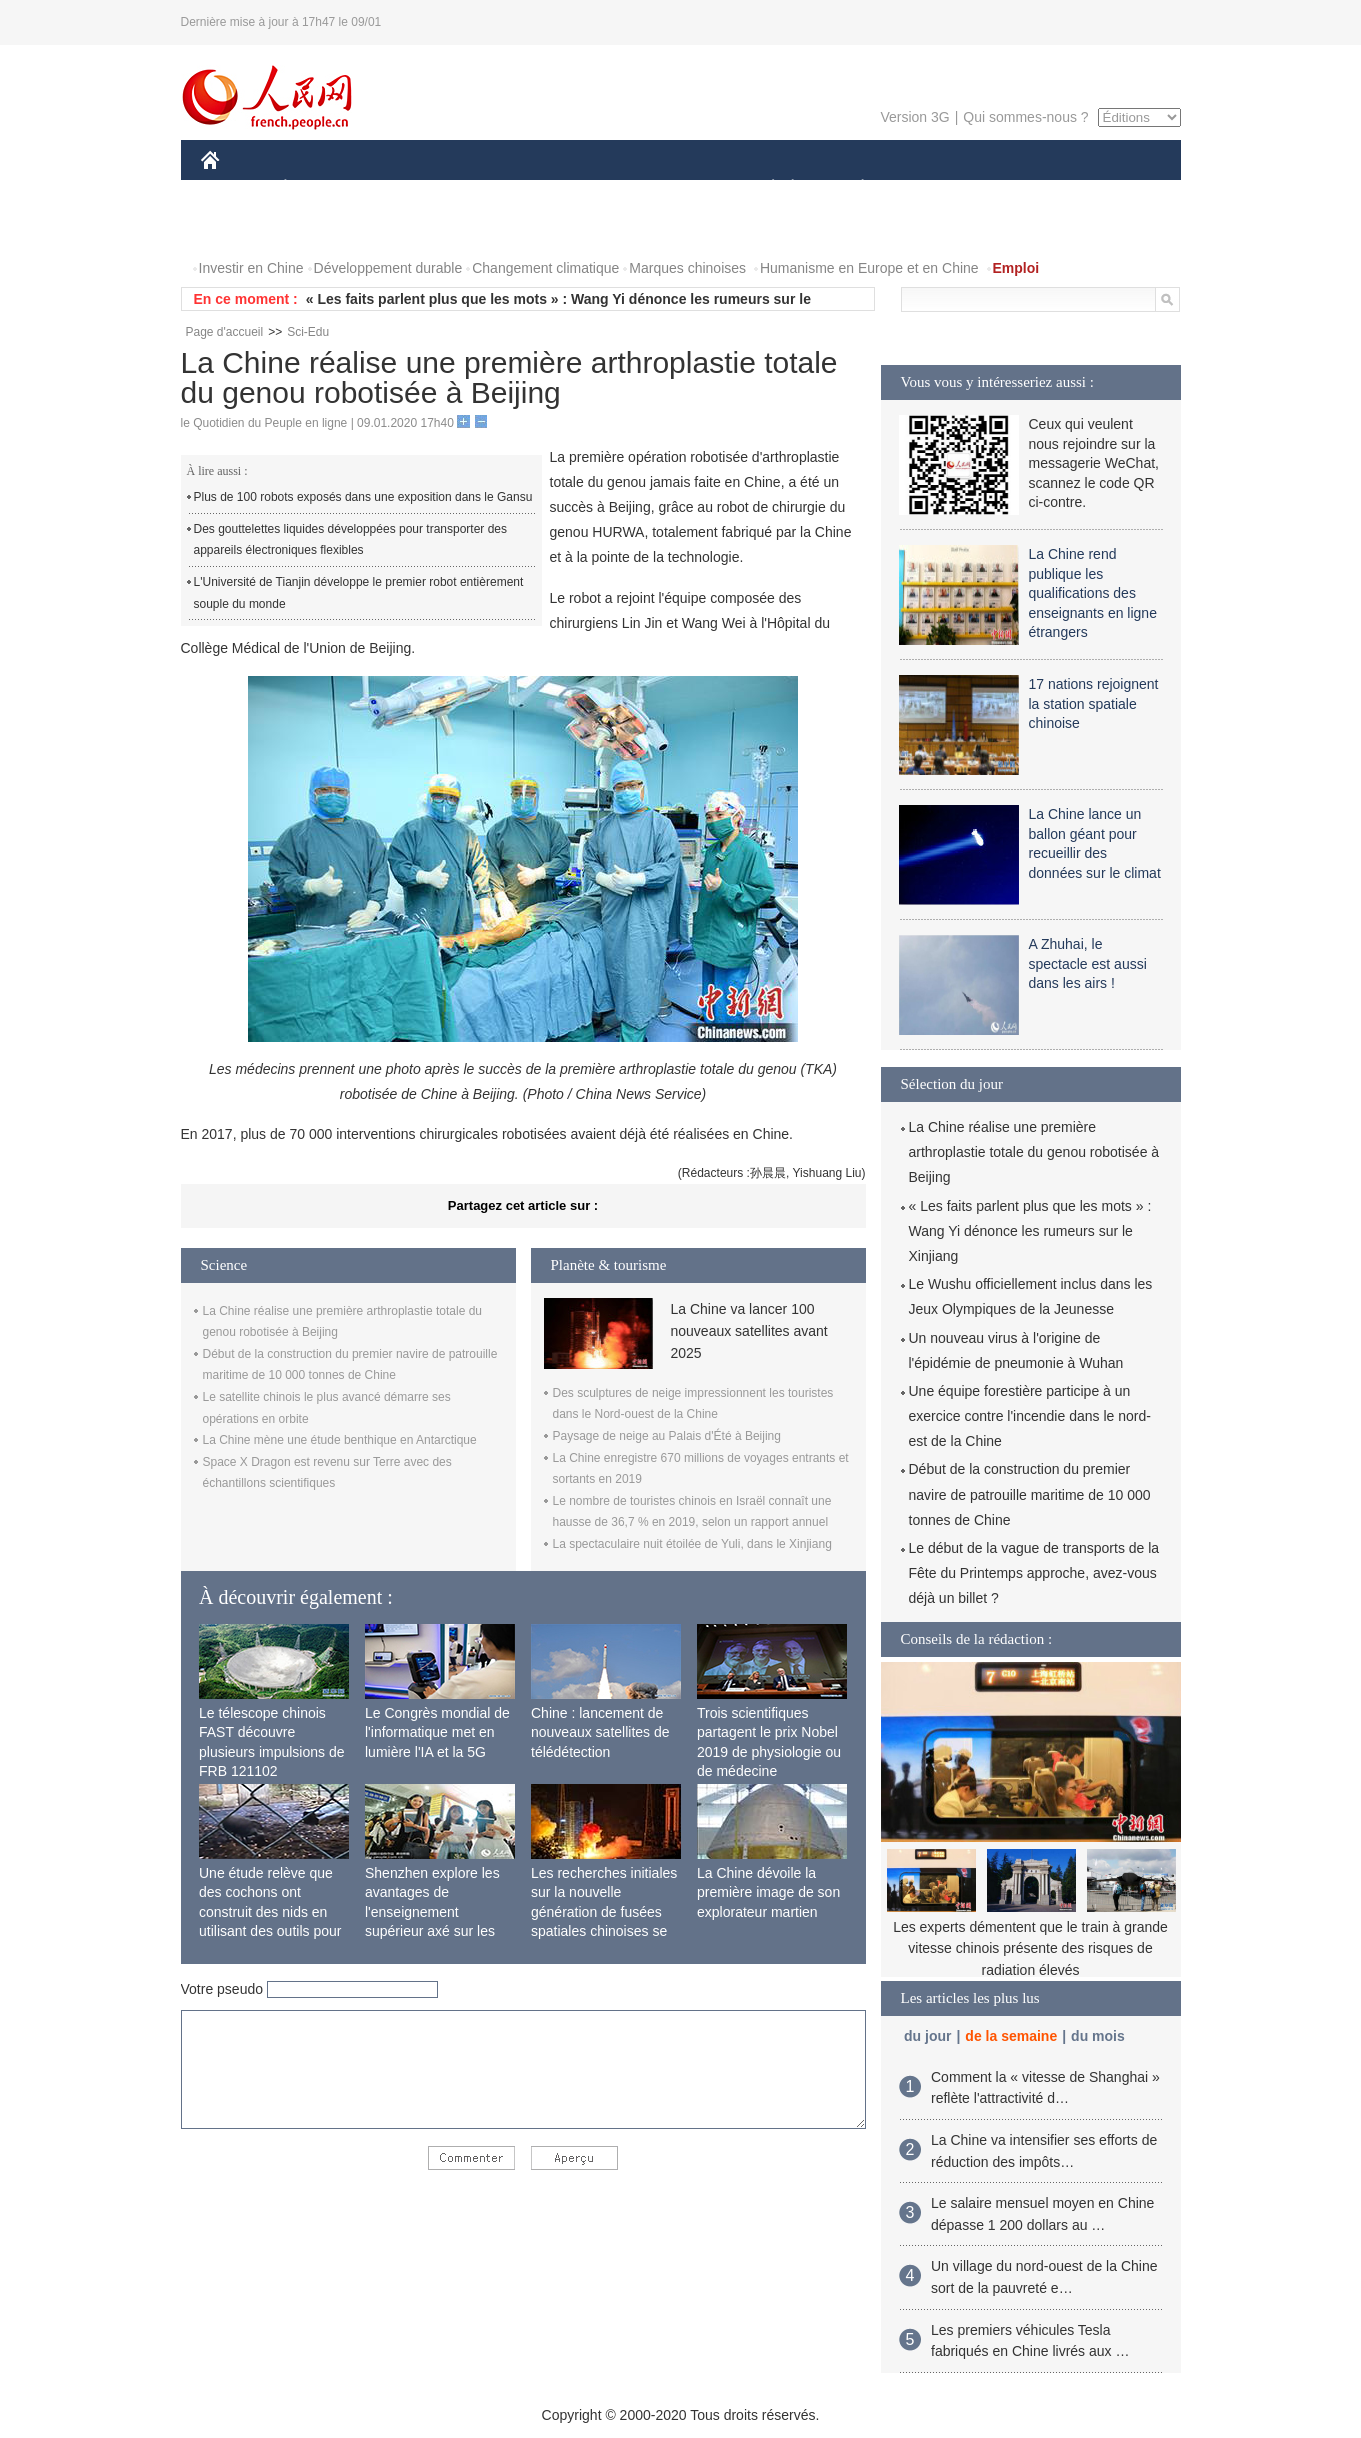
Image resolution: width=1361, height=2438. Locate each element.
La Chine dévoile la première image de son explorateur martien (768, 1892)
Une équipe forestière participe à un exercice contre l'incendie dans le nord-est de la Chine (1030, 1416)
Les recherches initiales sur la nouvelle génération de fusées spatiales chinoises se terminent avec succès (604, 1912)
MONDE (413, 188)
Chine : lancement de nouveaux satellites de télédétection (600, 1732)
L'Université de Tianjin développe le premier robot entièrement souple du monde (359, 593)
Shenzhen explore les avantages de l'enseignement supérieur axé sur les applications (432, 1912)
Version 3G (914, 117)
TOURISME (1018, 188)
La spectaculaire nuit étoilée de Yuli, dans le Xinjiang (692, 1544)
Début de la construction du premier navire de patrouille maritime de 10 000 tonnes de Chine (1030, 1494)
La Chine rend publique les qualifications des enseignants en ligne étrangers (1093, 593)
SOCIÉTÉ (764, 188)
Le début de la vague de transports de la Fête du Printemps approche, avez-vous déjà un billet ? (1034, 1573)
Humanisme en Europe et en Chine (869, 268)
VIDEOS (321, 228)
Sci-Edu (308, 332)
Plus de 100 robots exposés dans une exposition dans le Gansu (363, 497)
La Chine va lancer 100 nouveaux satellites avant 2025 (749, 1331)
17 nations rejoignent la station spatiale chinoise (1094, 703)
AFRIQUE (497, 188)
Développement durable (388, 268)
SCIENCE (585, 188)
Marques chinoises (687, 268)
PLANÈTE (852, 188)
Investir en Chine (251, 268)
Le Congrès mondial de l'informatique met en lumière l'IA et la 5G (437, 1732)
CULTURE (675, 188)
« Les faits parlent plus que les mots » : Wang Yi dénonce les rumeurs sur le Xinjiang (1030, 1231)
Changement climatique (545, 268)
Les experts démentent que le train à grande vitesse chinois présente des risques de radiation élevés (1030, 1948)
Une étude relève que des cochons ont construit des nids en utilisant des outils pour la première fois (270, 1912)
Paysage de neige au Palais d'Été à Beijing (667, 1436)
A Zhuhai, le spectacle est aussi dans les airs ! (1088, 963)
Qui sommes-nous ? (1025, 117)
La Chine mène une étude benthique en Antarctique (340, 1440)
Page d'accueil (225, 332)
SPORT (932, 188)
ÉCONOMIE (321, 188)
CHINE (235, 188)
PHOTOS (242, 228)
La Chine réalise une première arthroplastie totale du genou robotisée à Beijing (1034, 1152)
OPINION (1111, 188)
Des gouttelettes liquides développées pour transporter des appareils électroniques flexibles (351, 540)
